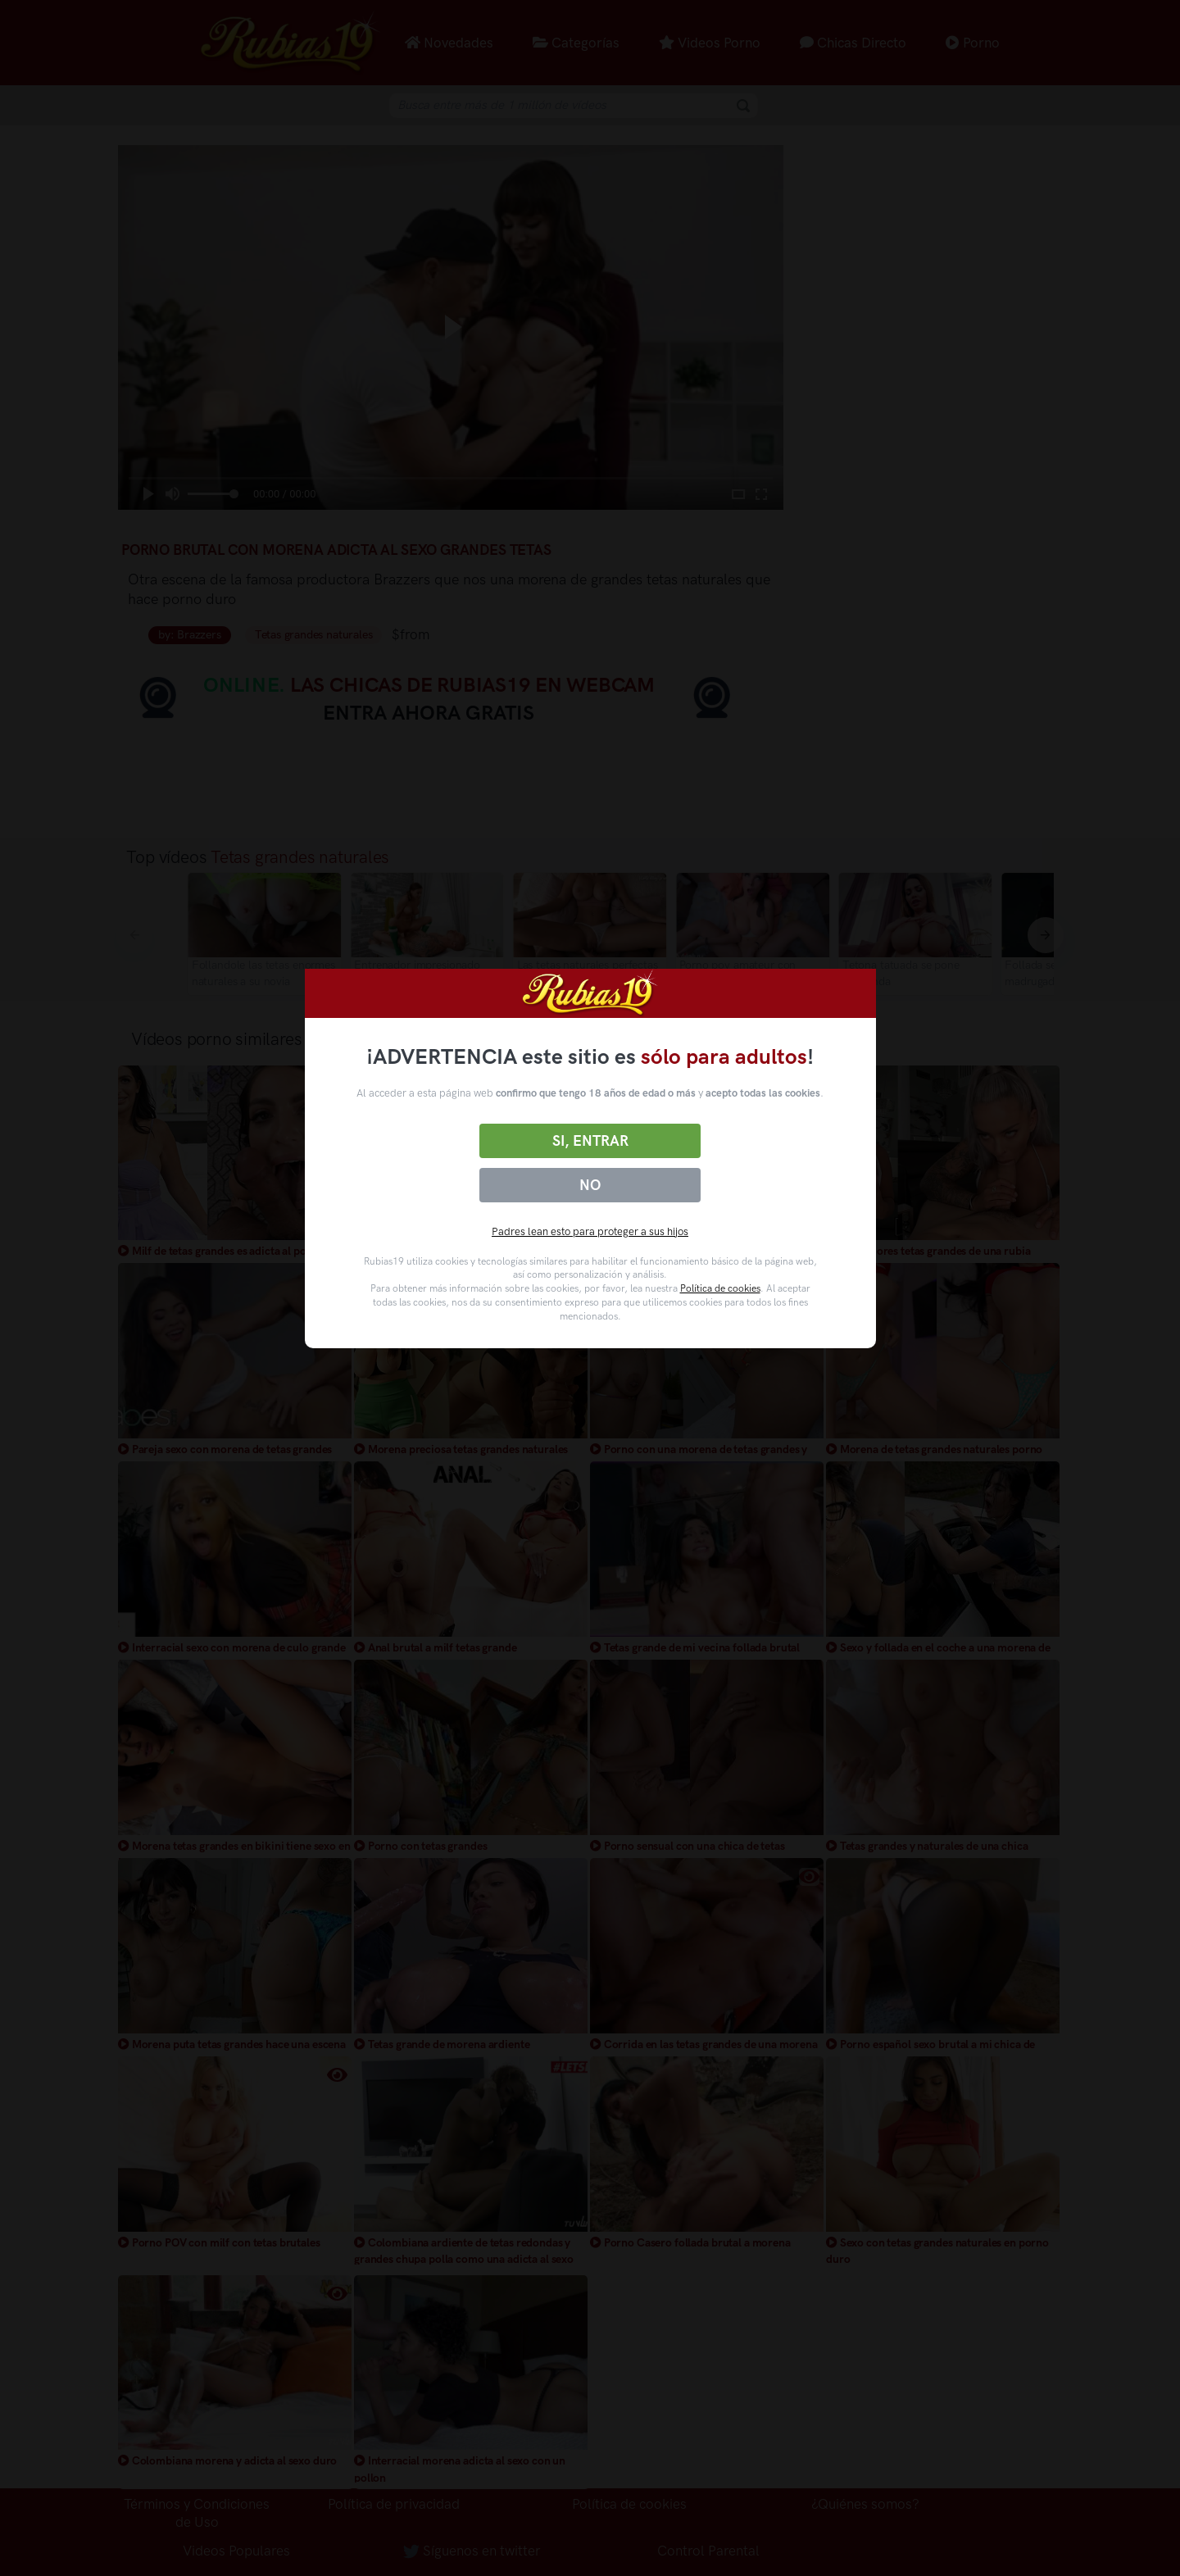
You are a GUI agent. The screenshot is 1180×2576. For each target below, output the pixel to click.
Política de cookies (720, 1288)
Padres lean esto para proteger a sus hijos (590, 1231)
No (590, 1185)
